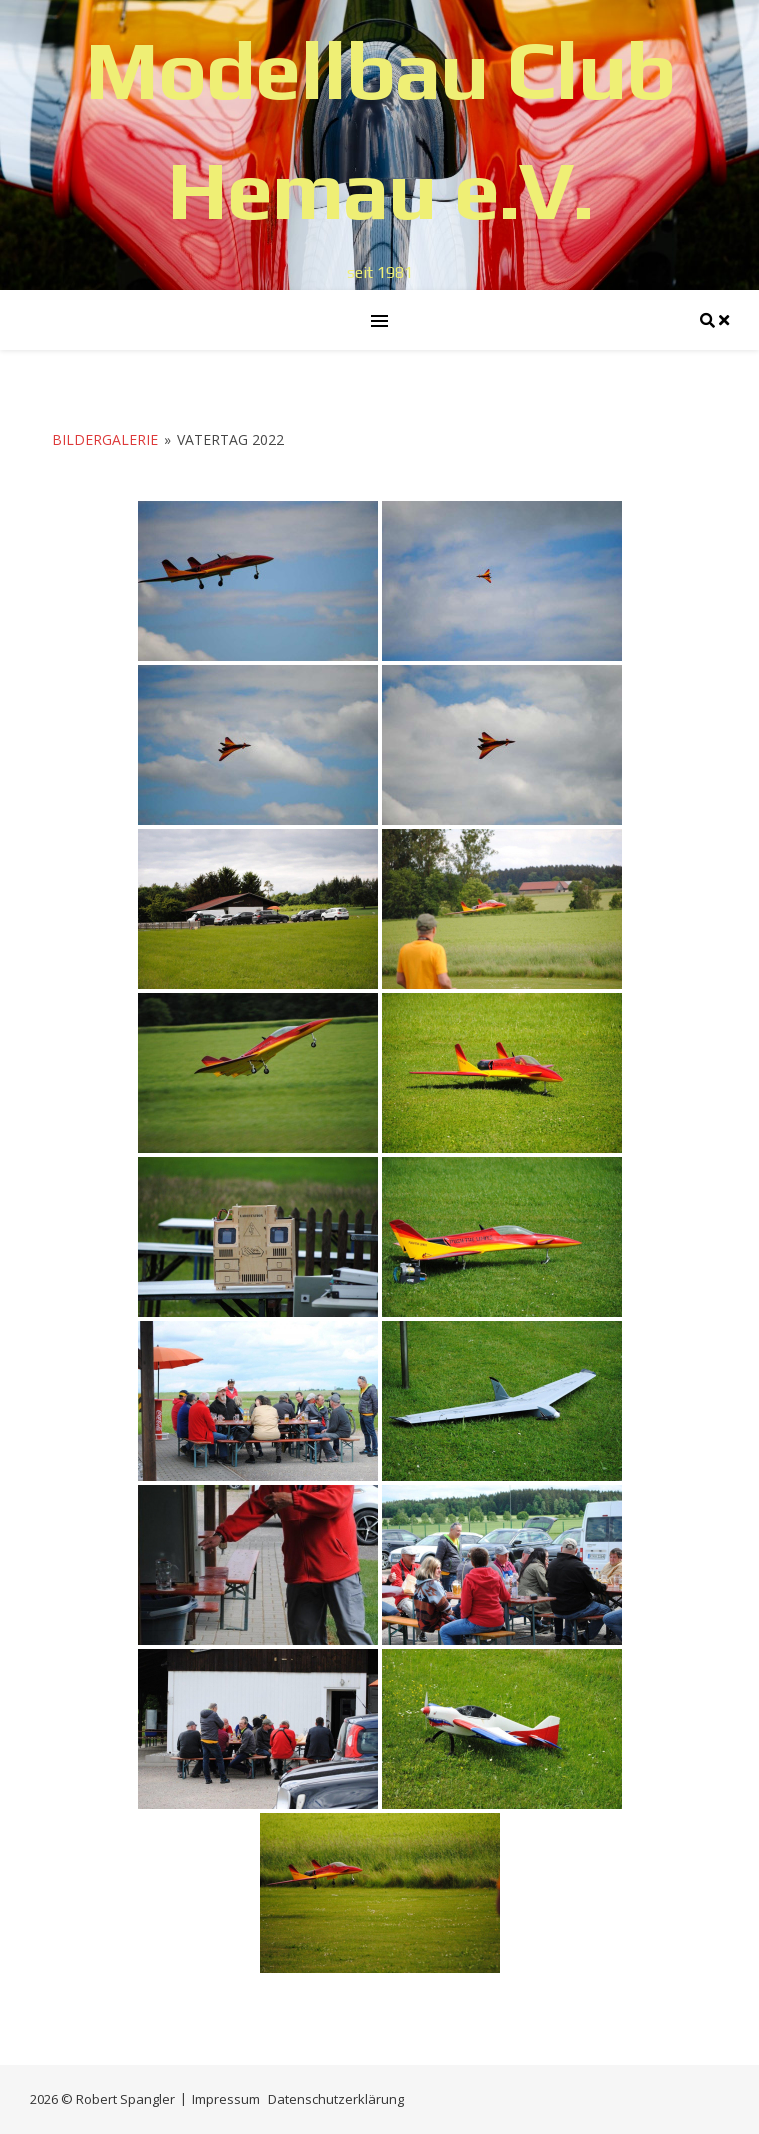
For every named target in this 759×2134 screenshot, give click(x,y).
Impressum (226, 2099)
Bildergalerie (105, 439)
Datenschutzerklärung (336, 2099)
